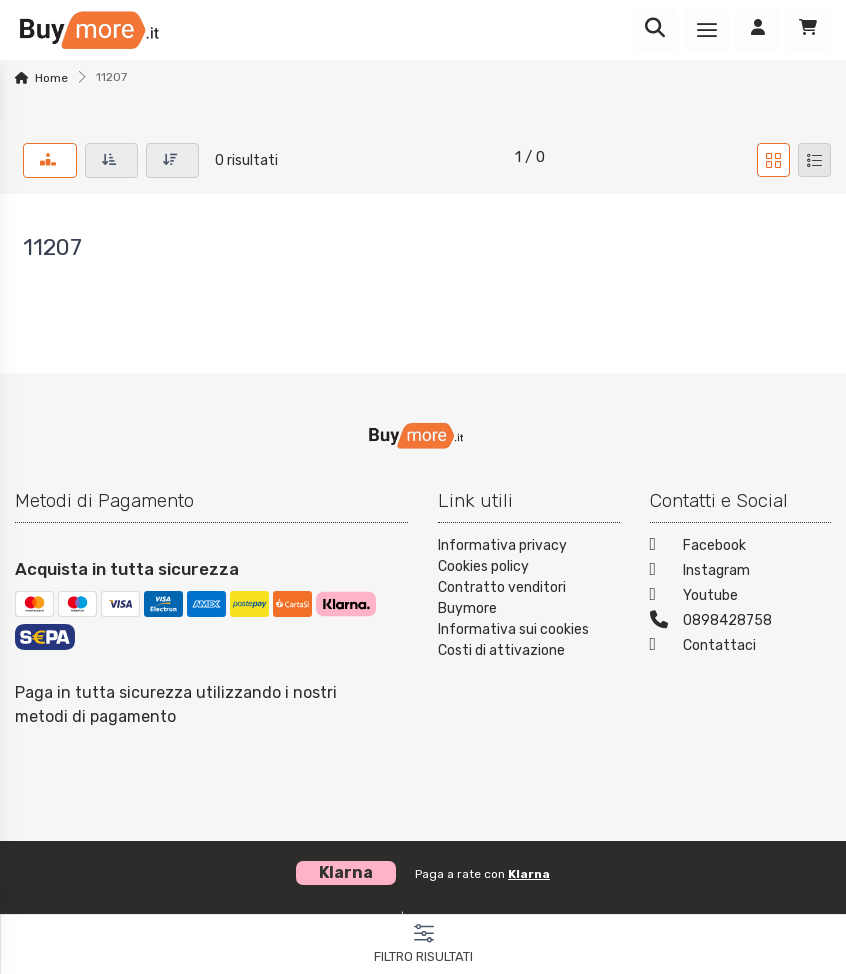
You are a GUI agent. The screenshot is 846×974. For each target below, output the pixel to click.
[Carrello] (808, 30)
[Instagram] (741, 572)
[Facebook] (741, 547)
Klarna (529, 874)
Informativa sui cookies (513, 629)
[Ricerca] (655, 30)
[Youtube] (741, 597)
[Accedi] (758, 30)
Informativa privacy (502, 545)
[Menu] (707, 30)
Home (51, 78)
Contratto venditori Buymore (502, 598)
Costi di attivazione (501, 650)
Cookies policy (483, 566)
